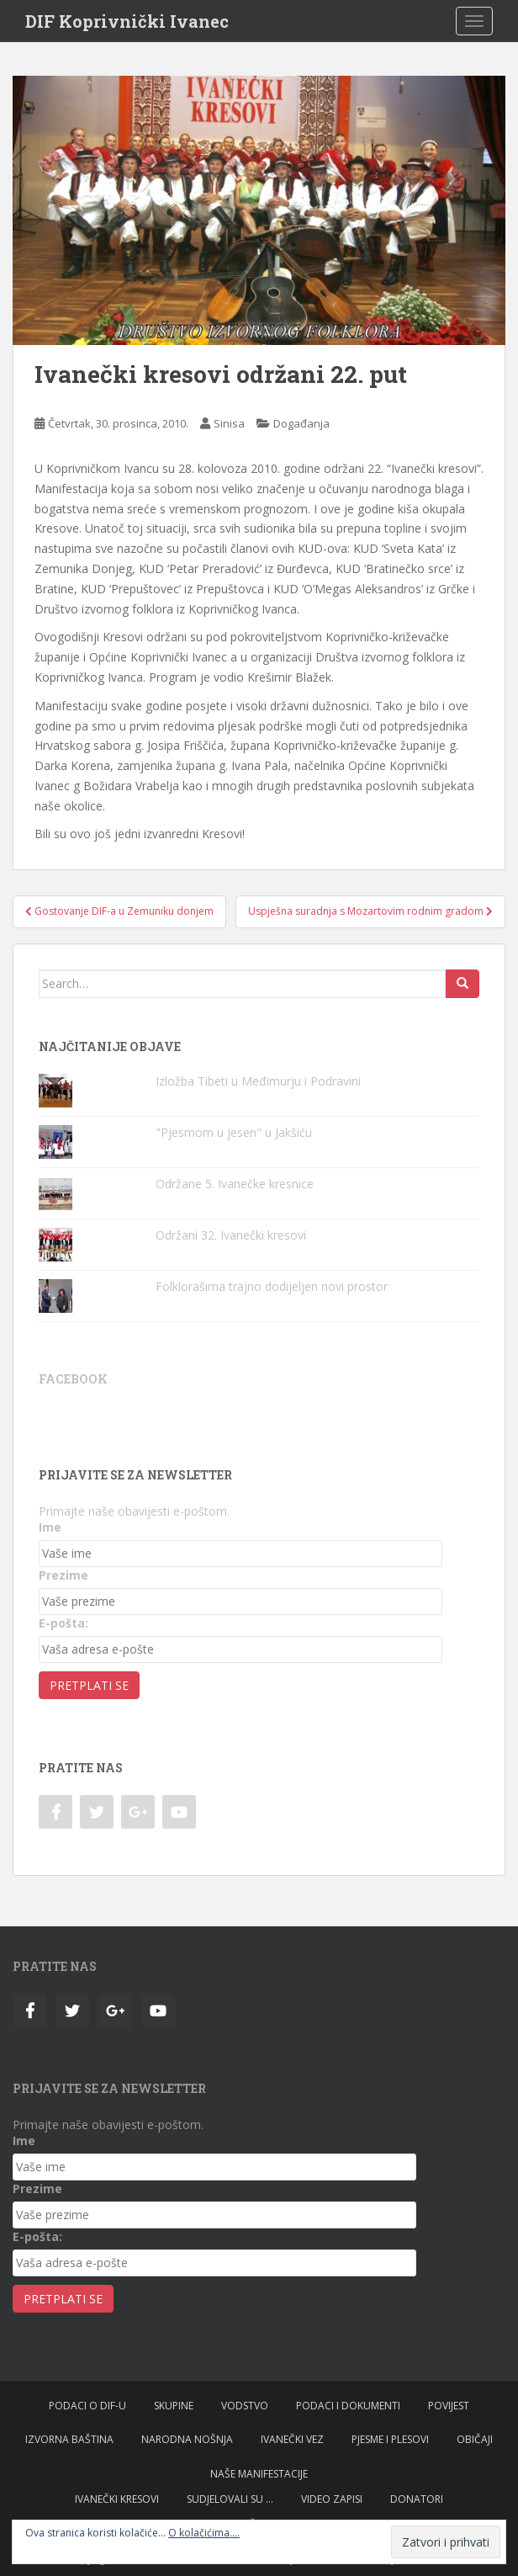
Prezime (63, 1575)
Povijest (448, 2405)
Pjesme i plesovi (390, 2439)
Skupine (173, 2405)
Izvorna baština (69, 2439)
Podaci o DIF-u (87, 2405)
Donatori (416, 2499)
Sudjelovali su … (230, 2499)
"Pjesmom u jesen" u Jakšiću (234, 1132)
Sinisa (229, 423)
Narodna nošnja (187, 2439)
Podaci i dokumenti (348, 2405)
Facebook (73, 1379)
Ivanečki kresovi (117, 2499)
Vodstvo (244, 2405)
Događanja (301, 423)
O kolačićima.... (204, 2533)
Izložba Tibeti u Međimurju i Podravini (258, 1081)
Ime (50, 1527)
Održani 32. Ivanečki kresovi (231, 1235)
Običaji (475, 2439)
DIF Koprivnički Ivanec (127, 21)
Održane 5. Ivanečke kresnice (235, 1184)
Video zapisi (331, 2499)
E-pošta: (63, 1623)
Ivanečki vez (292, 2439)
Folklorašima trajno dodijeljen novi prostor (272, 1286)
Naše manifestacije (259, 2474)
